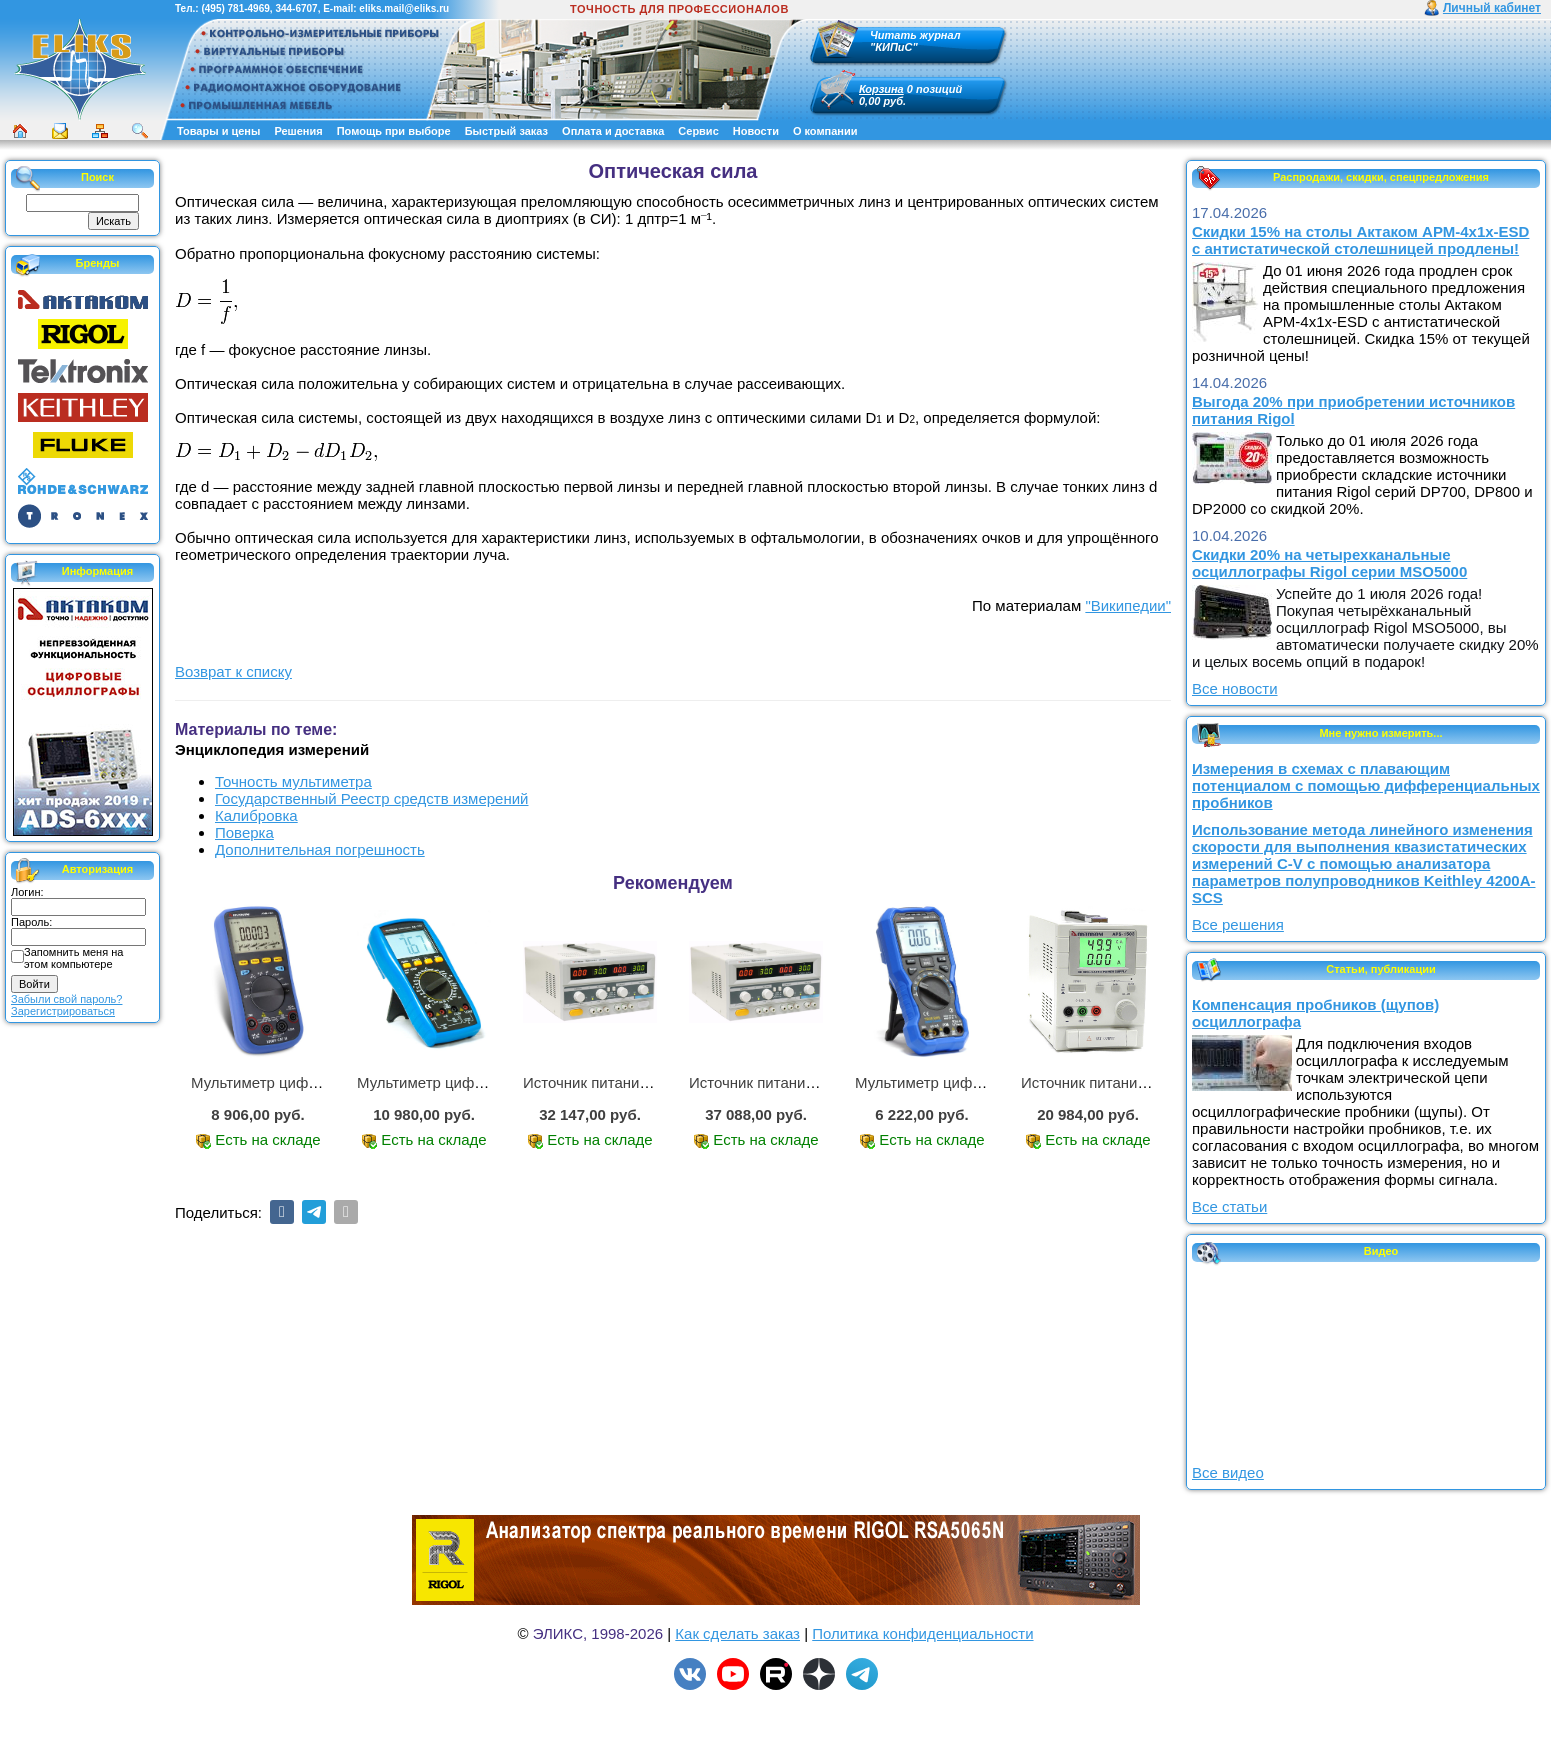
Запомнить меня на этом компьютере (73, 958)
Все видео (1228, 1472)
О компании (825, 131)
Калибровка (256, 815)
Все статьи (1229, 1206)
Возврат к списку (233, 671)
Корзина (881, 89)
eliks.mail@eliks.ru (404, 8)
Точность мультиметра (293, 781)
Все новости (1235, 688)
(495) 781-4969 (235, 8)
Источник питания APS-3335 (787, 1082)
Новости (756, 131)
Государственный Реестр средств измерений (371, 798)
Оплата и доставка (613, 131)
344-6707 (296, 8)
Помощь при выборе (394, 131)
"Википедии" (1128, 605)
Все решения (1238, 924)
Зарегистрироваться (63, 1011)
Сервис (698, 131)
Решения (298, 131)
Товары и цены (218, 131)
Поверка (244, 832)
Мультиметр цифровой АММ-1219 (973, 1082)
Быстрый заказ (506, 131)
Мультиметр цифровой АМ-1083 (469, 1082)
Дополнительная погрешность (320, 849)
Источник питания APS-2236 (621, 1082)
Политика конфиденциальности (922, 1633)
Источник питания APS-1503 (1119, 1082)
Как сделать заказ (737, 1633)
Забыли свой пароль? (66, 999)
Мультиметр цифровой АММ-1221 (309, 1082)
